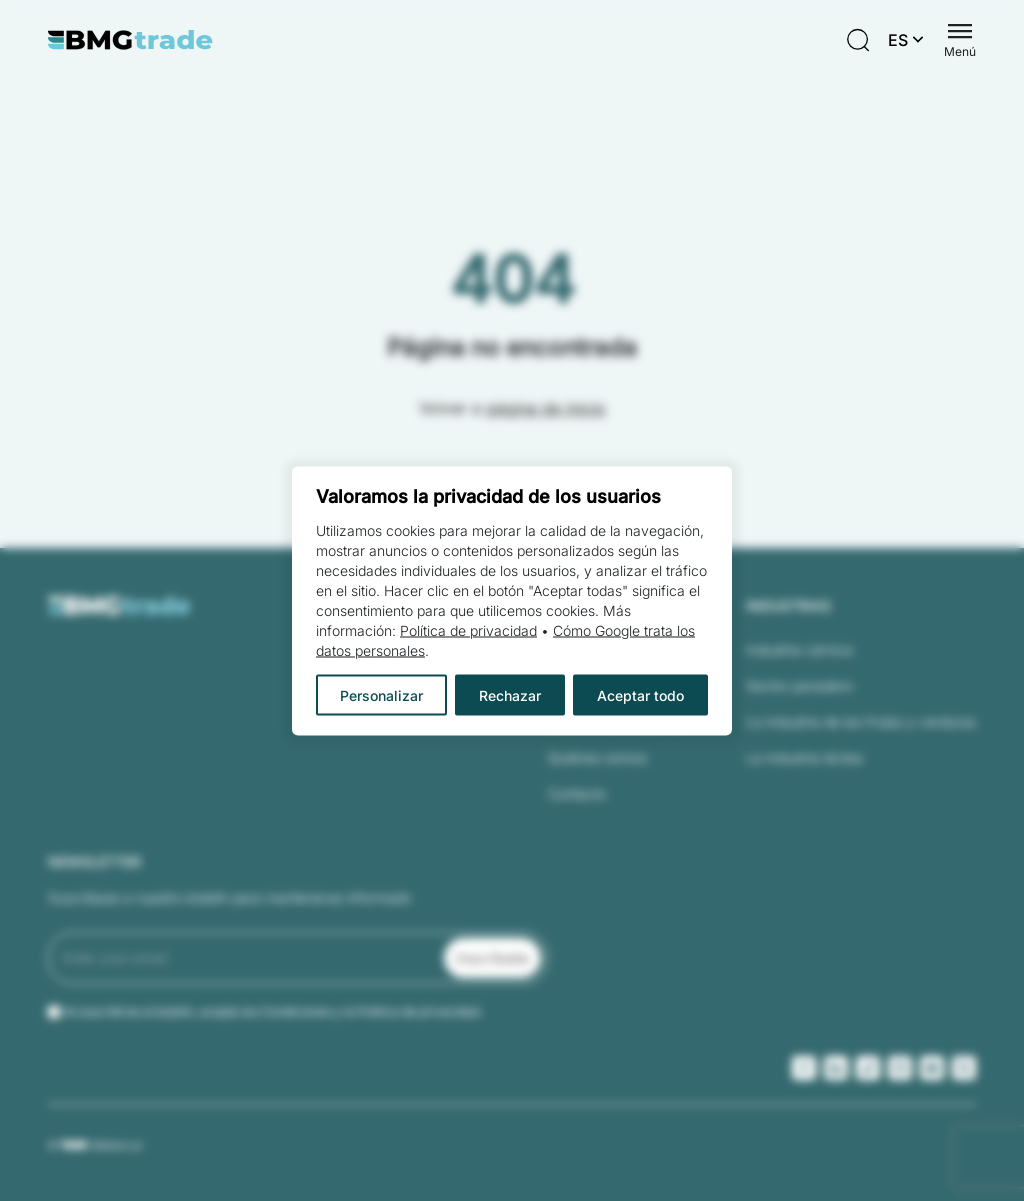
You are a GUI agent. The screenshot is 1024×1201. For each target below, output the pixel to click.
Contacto (577, 793)
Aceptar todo (640, 694)
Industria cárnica (799, 649)
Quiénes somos (597, 757)
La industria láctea (804, 757)
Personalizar (381, 694)
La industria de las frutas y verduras (861, 721)
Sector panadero (799, 685)
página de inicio (546, 408)
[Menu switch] (960, 40)
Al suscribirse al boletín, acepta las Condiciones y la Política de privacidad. (273, 1011)
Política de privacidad (468, 629)
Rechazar (510, 694)
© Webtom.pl (94, 1145)
